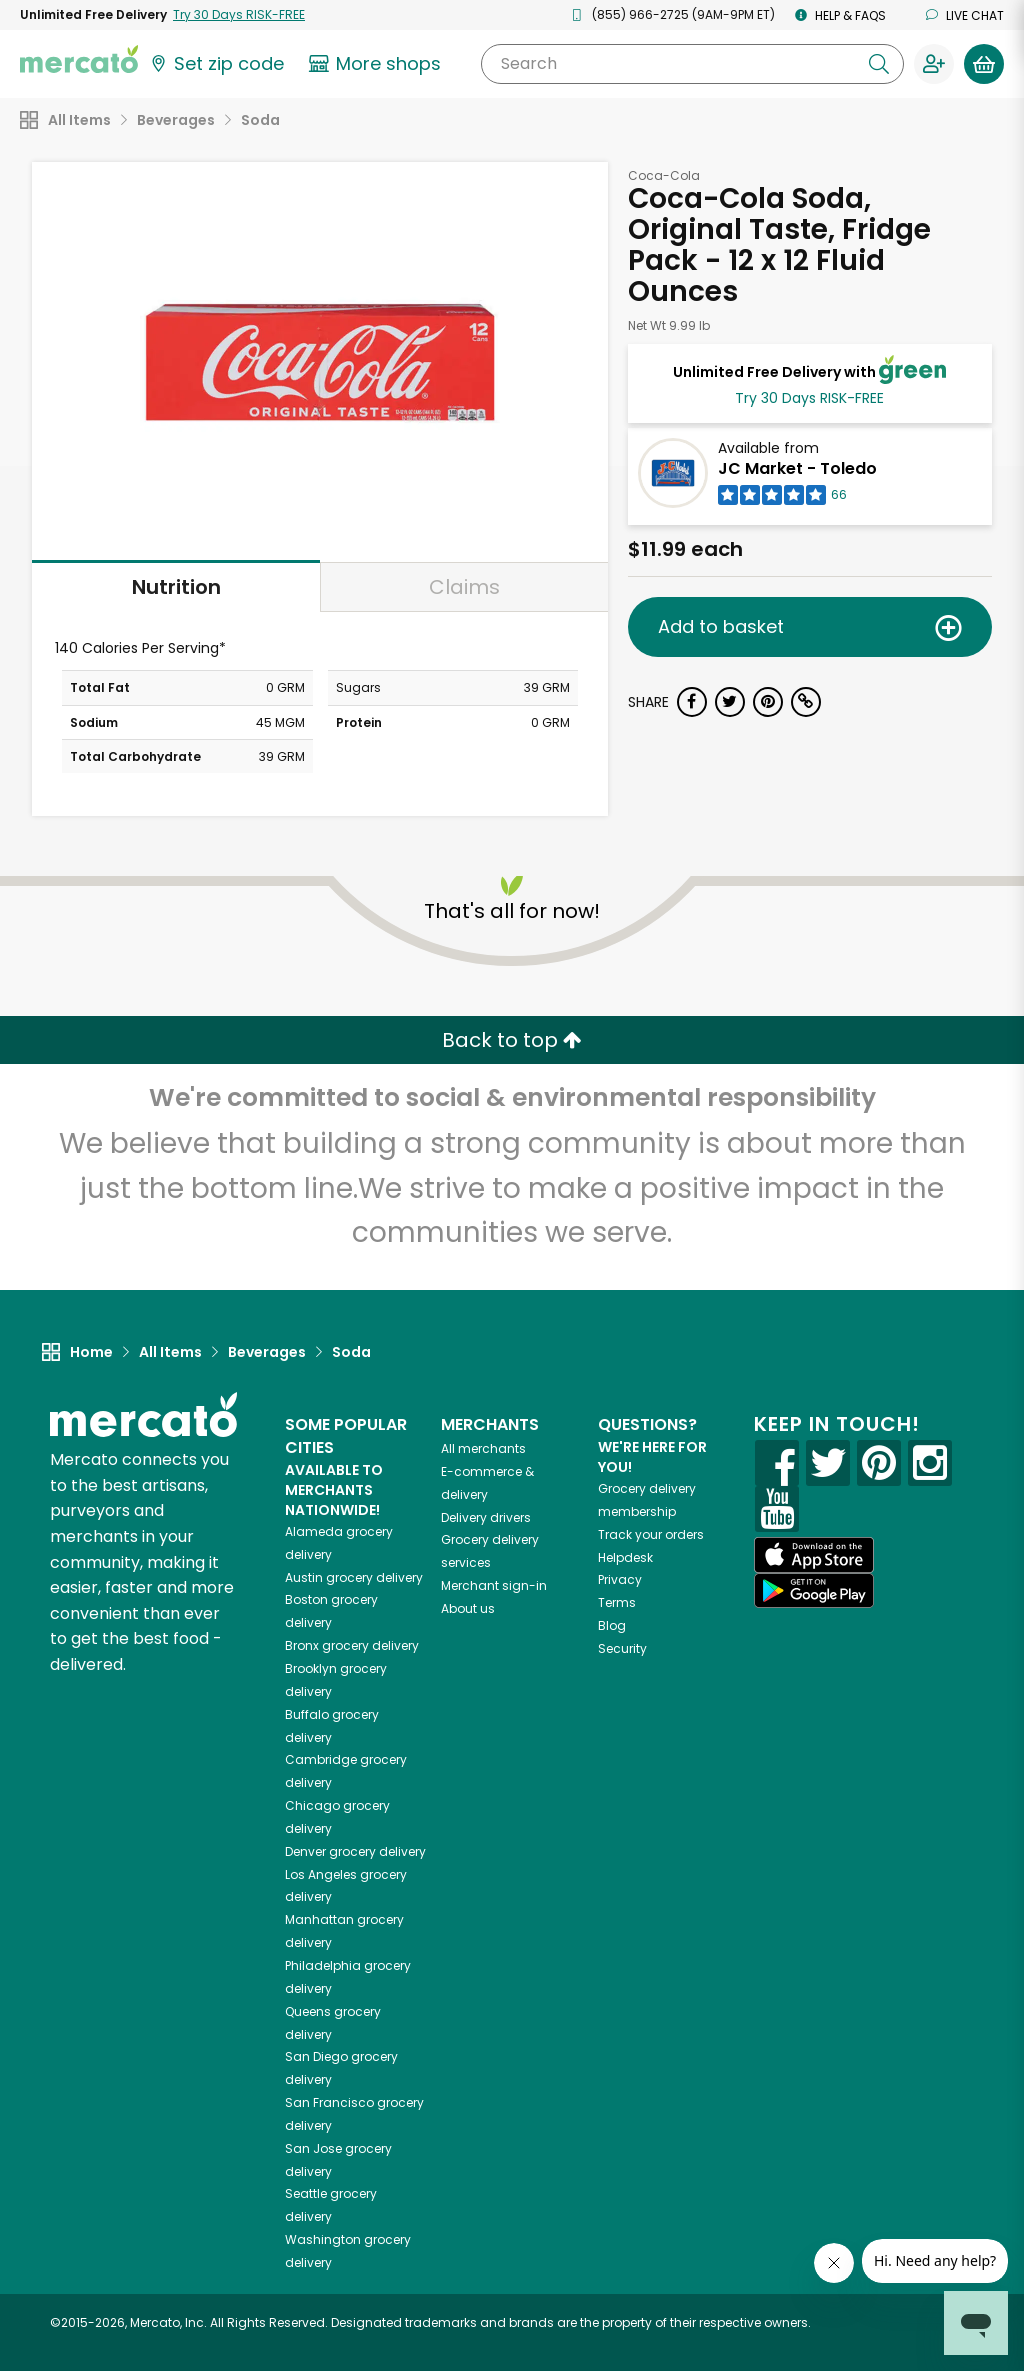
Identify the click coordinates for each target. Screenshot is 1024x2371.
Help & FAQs (840, 15)
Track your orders (651, 1534)
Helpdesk (625, 1557)
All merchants (483, 1448)
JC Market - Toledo (797, 468)
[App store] (814, 1555)
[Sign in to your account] (934, 64)
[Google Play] (814, 1590)
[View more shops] (377, 64)
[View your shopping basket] (984, 64)
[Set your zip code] (216, 64)
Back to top (512, 1040)
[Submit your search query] (879, 64)
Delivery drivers (486, 1517)
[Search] (692, 64)
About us (468, 1608)
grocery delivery (354, 1577)
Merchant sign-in (494, 1585)
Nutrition (176, 587)
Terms (617, 1602)
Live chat (965, 15)
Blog (612, 1625)
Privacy (620, 1579)
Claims (464, 587)
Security (622, 1648)
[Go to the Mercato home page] (79, 58)
